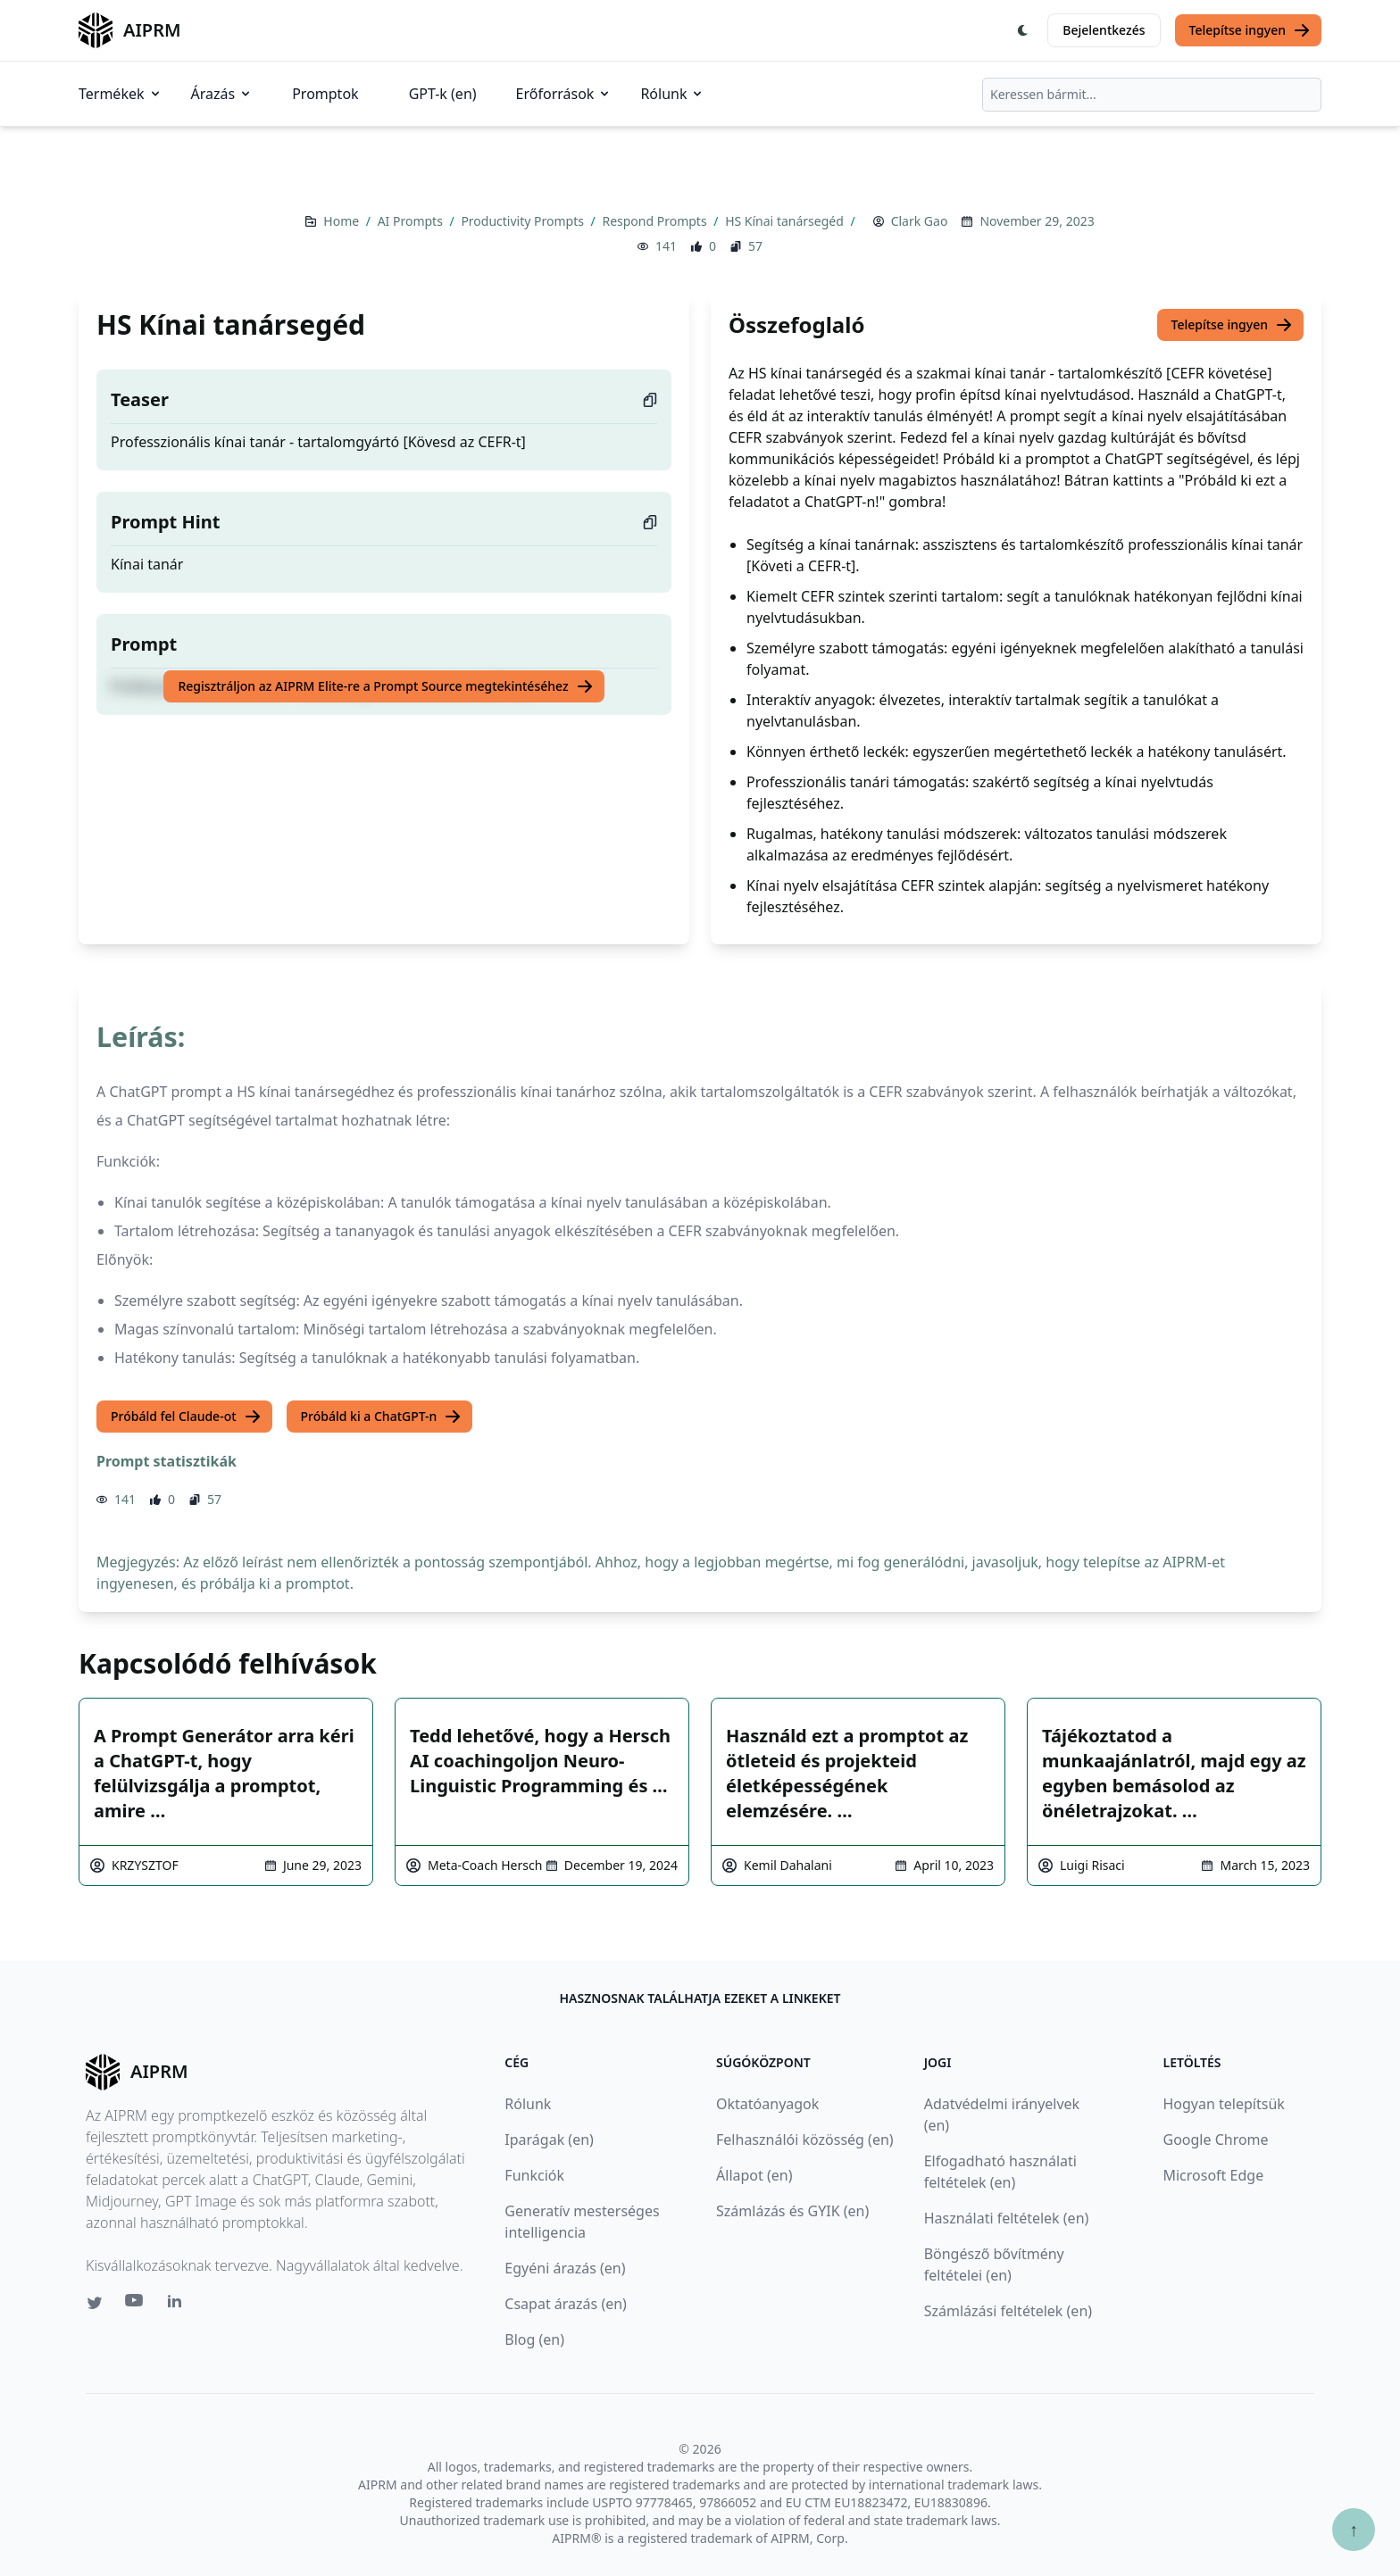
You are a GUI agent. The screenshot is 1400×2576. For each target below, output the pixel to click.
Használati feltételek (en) (1006, 2218)
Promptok (325, 94)
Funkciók (534, 2175)
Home (342, 220)
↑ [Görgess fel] (1353, 2529)
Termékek (120, 94)
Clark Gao (919, 220)
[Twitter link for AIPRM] (95, 2303)
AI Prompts (412, 220)
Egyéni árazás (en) (564, 2268)
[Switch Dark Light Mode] (1023, 30)
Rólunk (672, 94)
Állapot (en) (754, 2175)
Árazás (222, 94)
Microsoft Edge (1212, 2175)
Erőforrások (564, 94)
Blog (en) (534, 2339)
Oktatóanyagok (767, 2104)
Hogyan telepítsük (1223, 2104)
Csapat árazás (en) (565, 2304)
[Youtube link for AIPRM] (135, 2304)
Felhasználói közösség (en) (805, 2139)
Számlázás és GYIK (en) (792, 2211)
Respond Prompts (656, 220)
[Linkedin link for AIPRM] (178, 2304)
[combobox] (1151, 95)
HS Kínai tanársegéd (785, 220)
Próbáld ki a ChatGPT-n (381, 1416)
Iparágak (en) (549, 2139)
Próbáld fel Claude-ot (186, 1416)
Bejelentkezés (1103, 29)
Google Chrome (1215, 2139)
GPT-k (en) (443, 94)
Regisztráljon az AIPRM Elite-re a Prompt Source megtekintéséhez (385, 686)
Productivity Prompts (524, 220)
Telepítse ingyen (1250, 30)
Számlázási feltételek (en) (1008, 2311)
